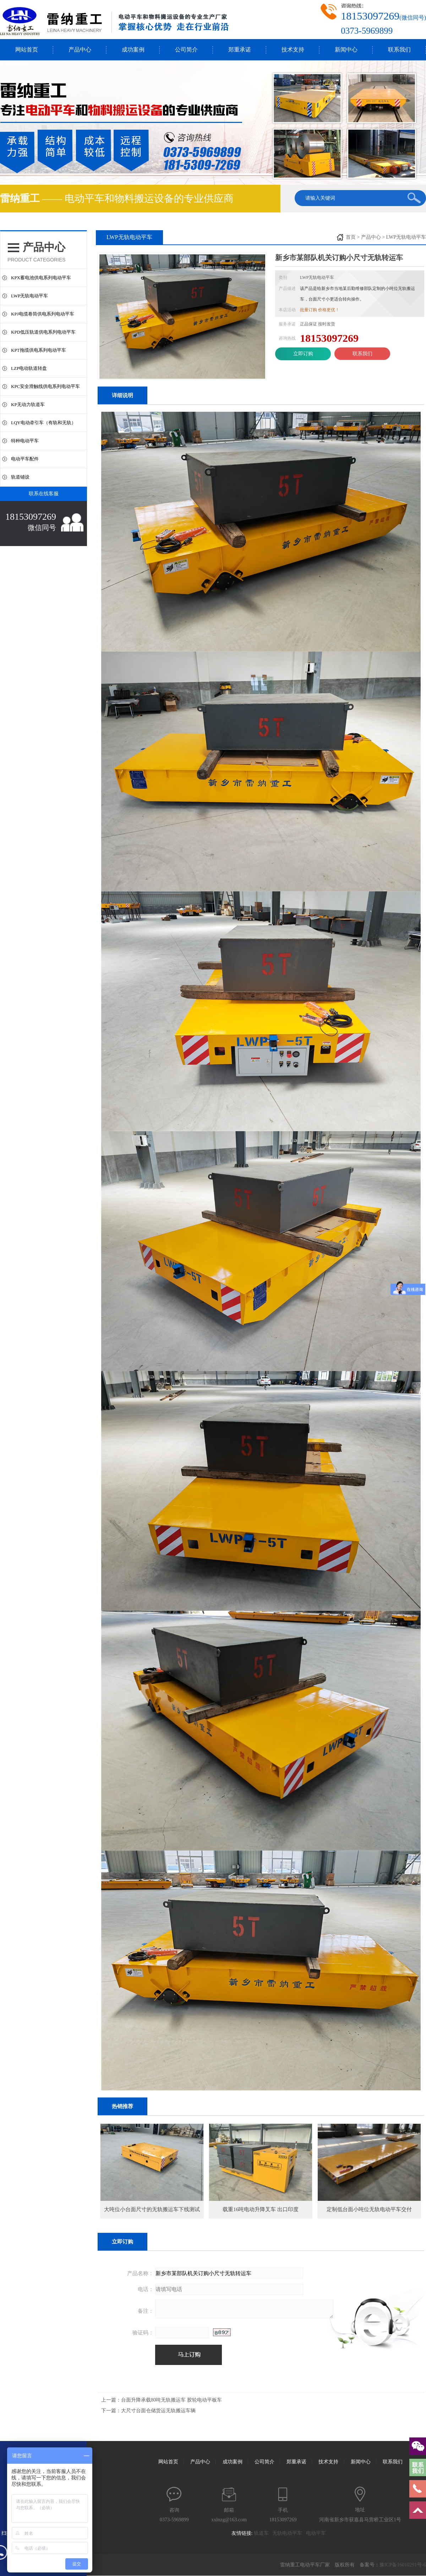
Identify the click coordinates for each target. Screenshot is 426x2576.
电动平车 (318, 2533)
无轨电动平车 (289, 2533)
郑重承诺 (239, 50)
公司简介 (186, 50)
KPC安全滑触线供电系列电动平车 (45, 386)
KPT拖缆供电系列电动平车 (38, 350)
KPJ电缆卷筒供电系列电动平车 (42, 314)
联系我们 (399, 50)
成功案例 (133, 50)
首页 (351, 237)
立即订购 (303, 353)
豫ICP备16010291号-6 (402, 2564)
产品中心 (80, 50)
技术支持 (293, 50)
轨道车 (263, 2533)
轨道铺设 (20, 477)
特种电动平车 (25, 440)
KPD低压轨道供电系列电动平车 (43, 332)
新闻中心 (346, 50)
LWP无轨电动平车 (29, 295)
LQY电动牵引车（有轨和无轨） (43, 422)
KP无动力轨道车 (28, 404)
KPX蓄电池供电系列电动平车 (41, 277)
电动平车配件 (25, 458)
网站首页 (26, 50)
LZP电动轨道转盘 (29, 368)
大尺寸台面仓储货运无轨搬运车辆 (158, 2410)
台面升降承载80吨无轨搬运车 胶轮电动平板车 (171, 2400)
